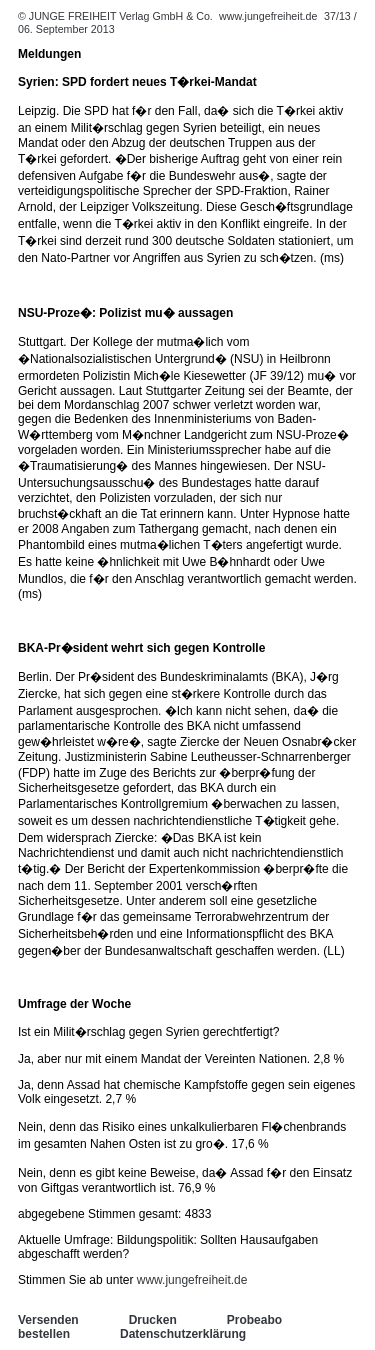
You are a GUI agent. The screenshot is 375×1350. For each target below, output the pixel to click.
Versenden (48, 1320)
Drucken (153, 1320)
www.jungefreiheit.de (268, 16)
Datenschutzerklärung (183, 1334)
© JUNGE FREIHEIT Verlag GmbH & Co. (117, 16)
